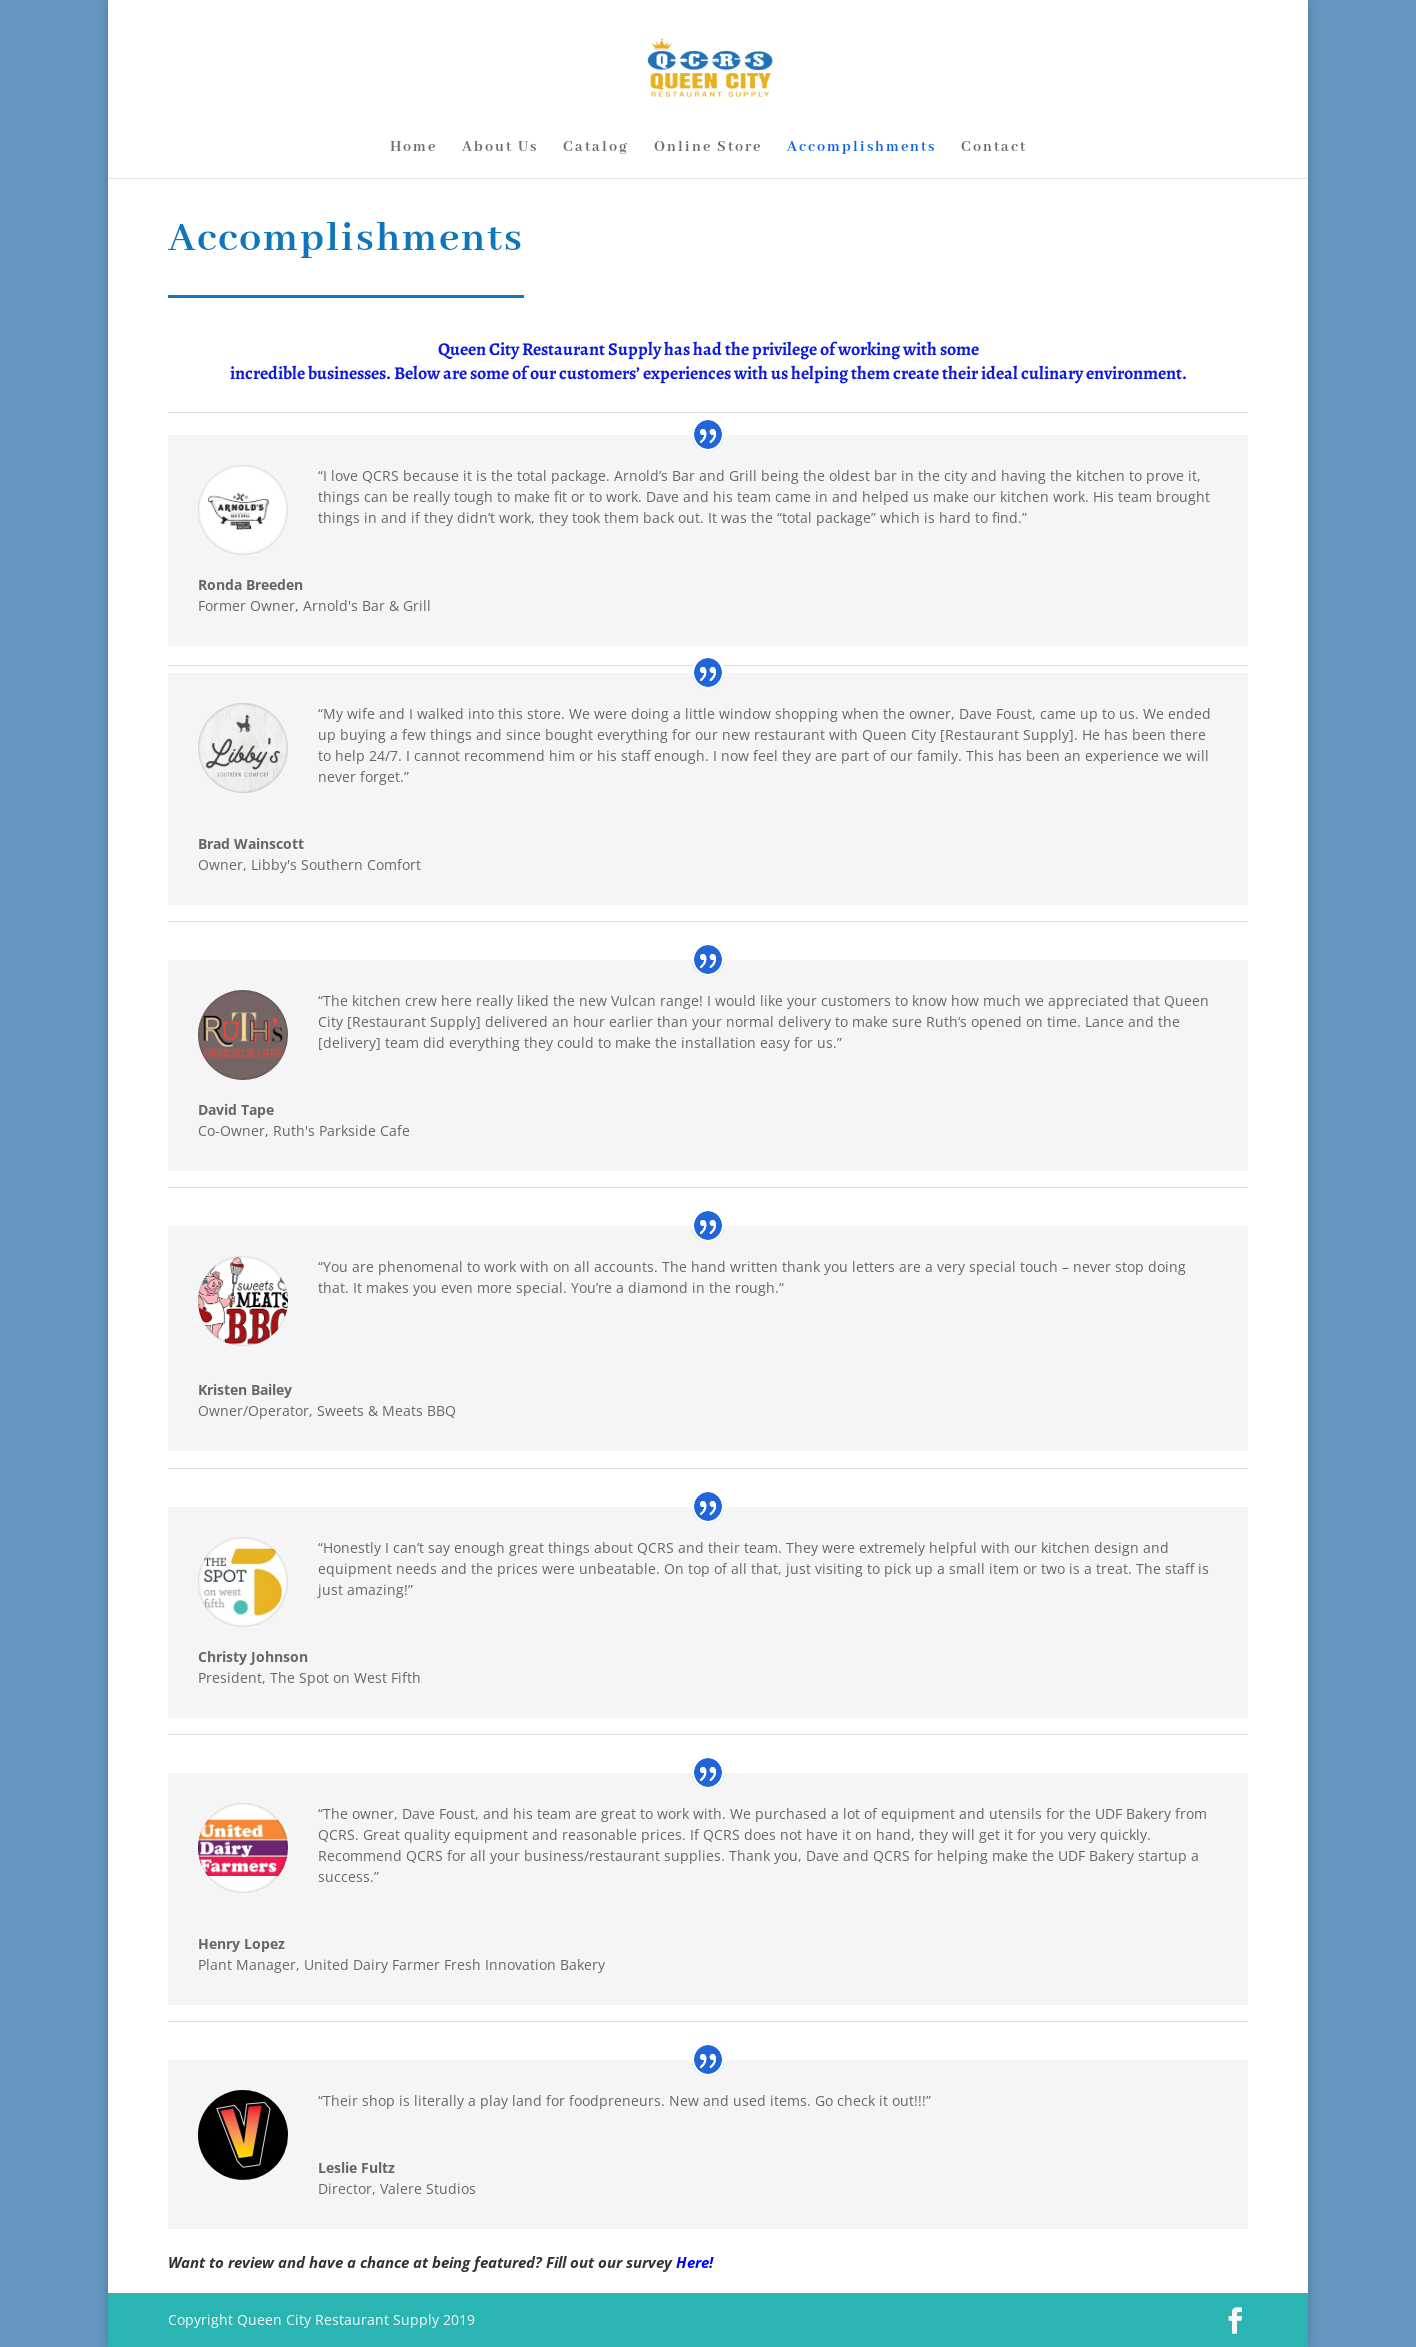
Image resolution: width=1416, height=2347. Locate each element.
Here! (694, 2262)
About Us (500, 148)
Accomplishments (861, 148)
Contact (994, 148)
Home (413, 148)
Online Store (708, 148)
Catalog (596, 148)
